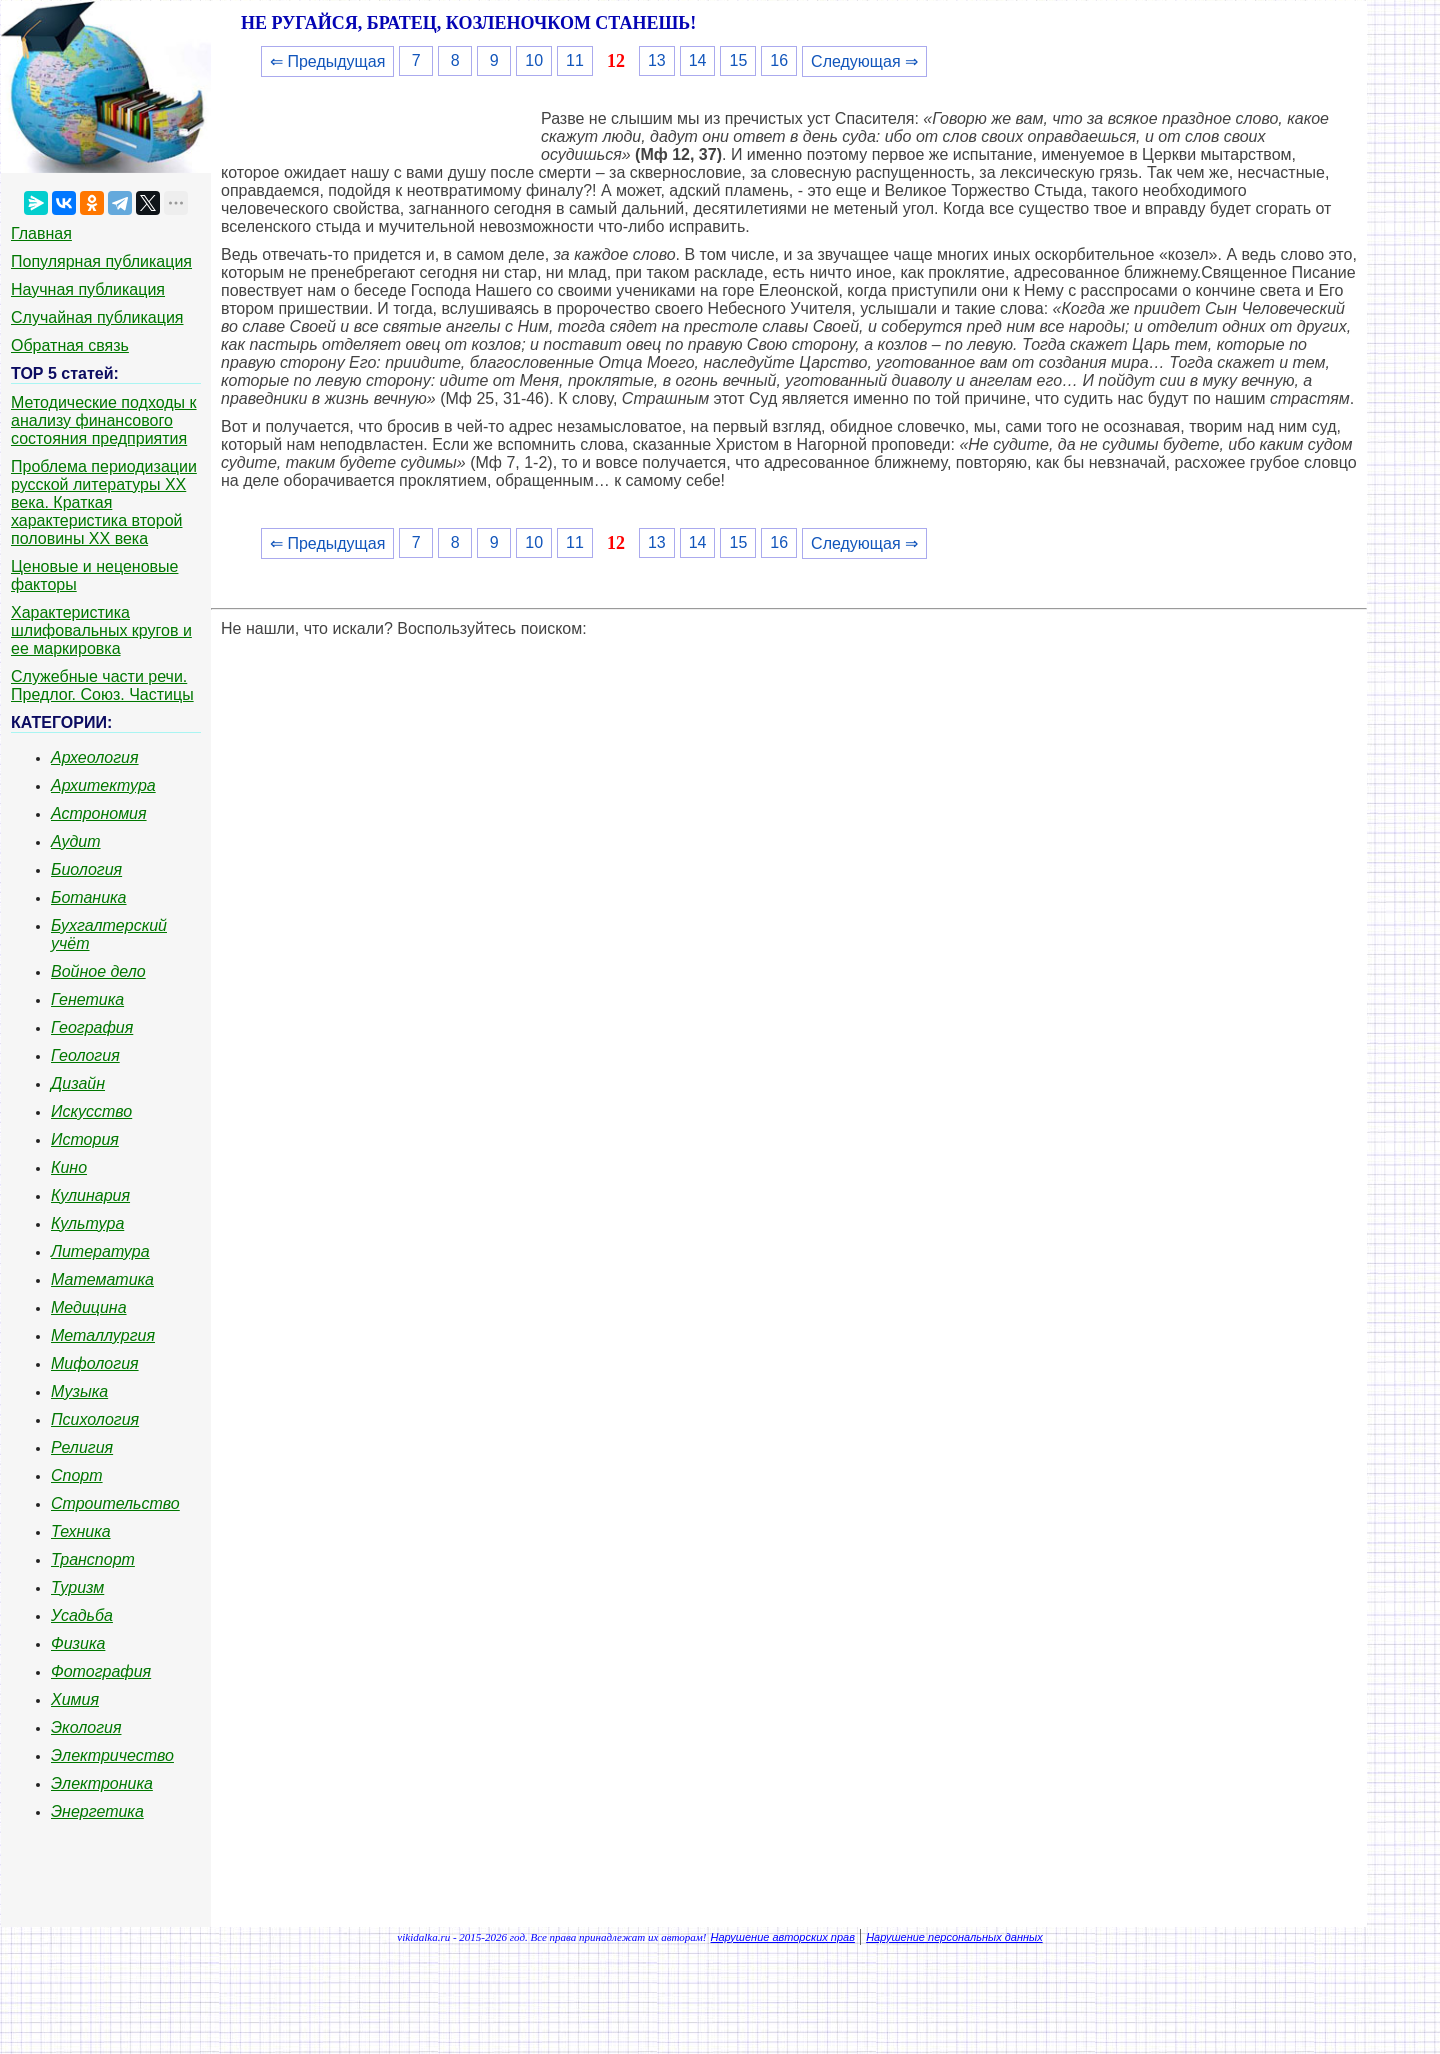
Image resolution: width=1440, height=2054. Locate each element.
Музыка (79, 1391)
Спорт (77, 1475)
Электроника (102, 1783)
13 (657, 60)
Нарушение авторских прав (783, 1937)
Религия (82, 1447)
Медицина (89, 1307)
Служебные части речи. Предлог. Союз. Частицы (102, 685)
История (85, 1139)
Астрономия (99, 813)
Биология (86, 869)
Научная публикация (88, 289)
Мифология (95, 1363)
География (92, 1027)
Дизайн (78, 1083)
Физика (78, 1643)
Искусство (91, 1111)
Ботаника (89, 897)
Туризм (77, 1587)
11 (575, 60)
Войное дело (98, 971)
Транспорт (93, 1559)
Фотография (101, 1671)
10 (534, 60)
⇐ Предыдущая (327, 61)
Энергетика (97, 1811)
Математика (102, 1279)
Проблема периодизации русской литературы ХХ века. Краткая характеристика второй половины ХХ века (104, 502)
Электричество (112, 1755)
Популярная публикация (101, 261)
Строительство (115, 1503)
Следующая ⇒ (864, 61)
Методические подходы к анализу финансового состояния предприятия (104, 420)
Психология (95, 1419)
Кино (69, 1167)
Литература (100, 1251)
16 (779, 60)
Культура (87, 1223)
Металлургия (103, 1335)
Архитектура (103, 785)
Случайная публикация (97, 317)
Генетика (87, 999)
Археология (95, 757)
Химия (75, 1699)
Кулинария (90, 1195)
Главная (41, 233)
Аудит (76, 841)
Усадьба (82, 1615)
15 (738, 60)
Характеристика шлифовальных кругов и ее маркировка (101, 630)
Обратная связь (70, 345)
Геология (85, 1055)
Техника (81, 1531)
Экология (86, 1727)
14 (698, 60)
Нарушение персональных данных (954, 1937)
